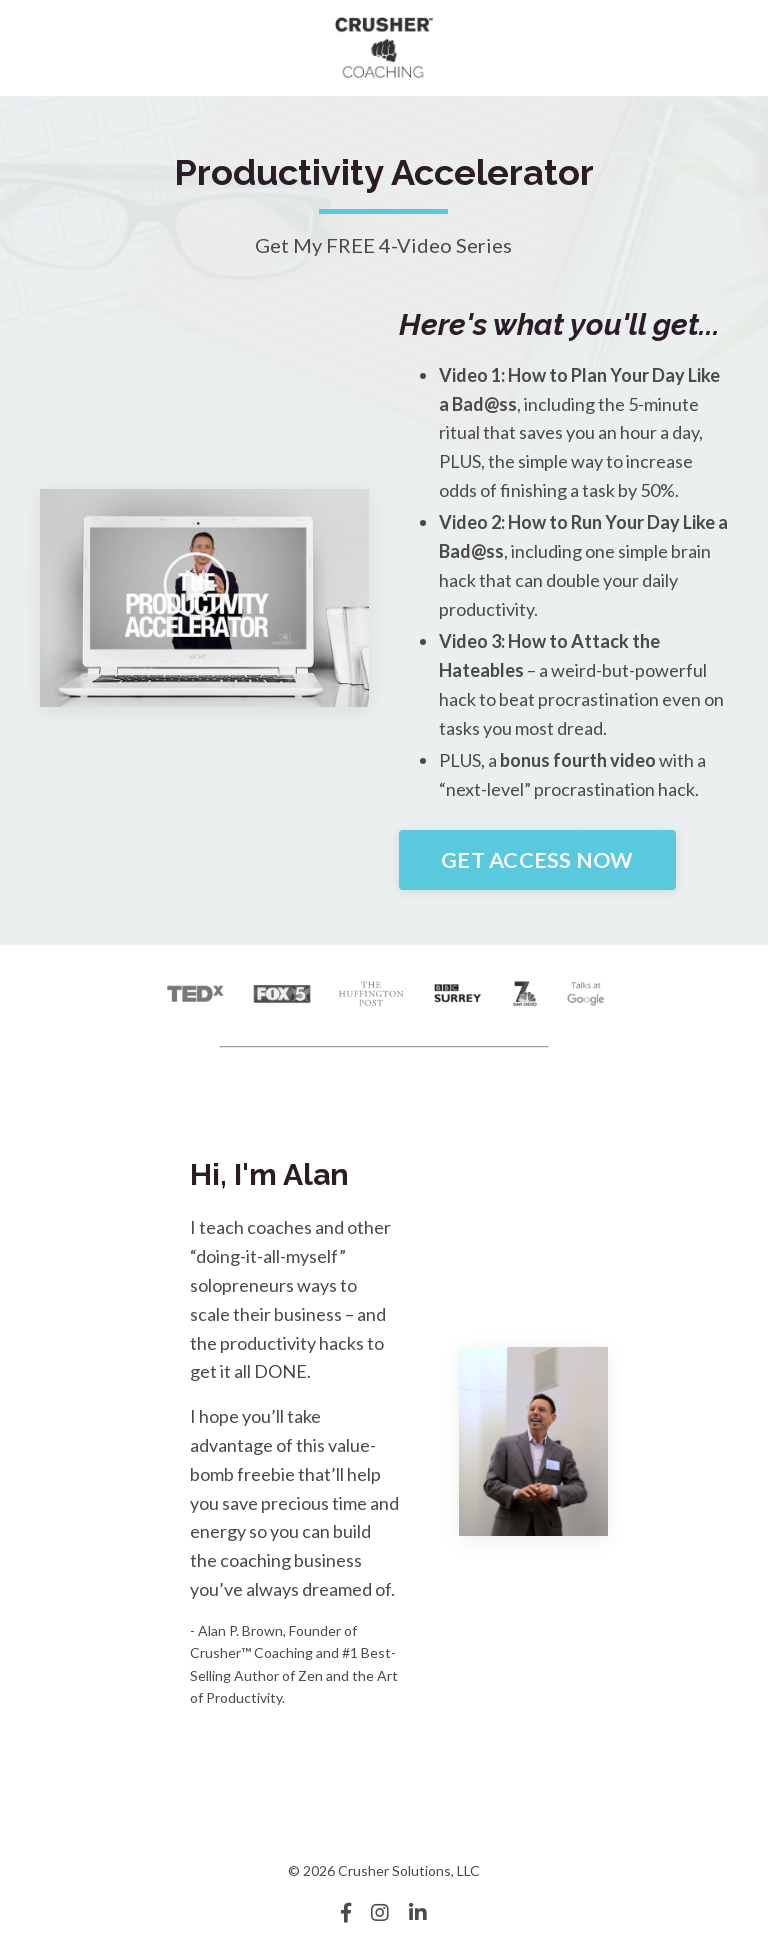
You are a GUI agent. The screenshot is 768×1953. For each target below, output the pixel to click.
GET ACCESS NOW (537, 860)
